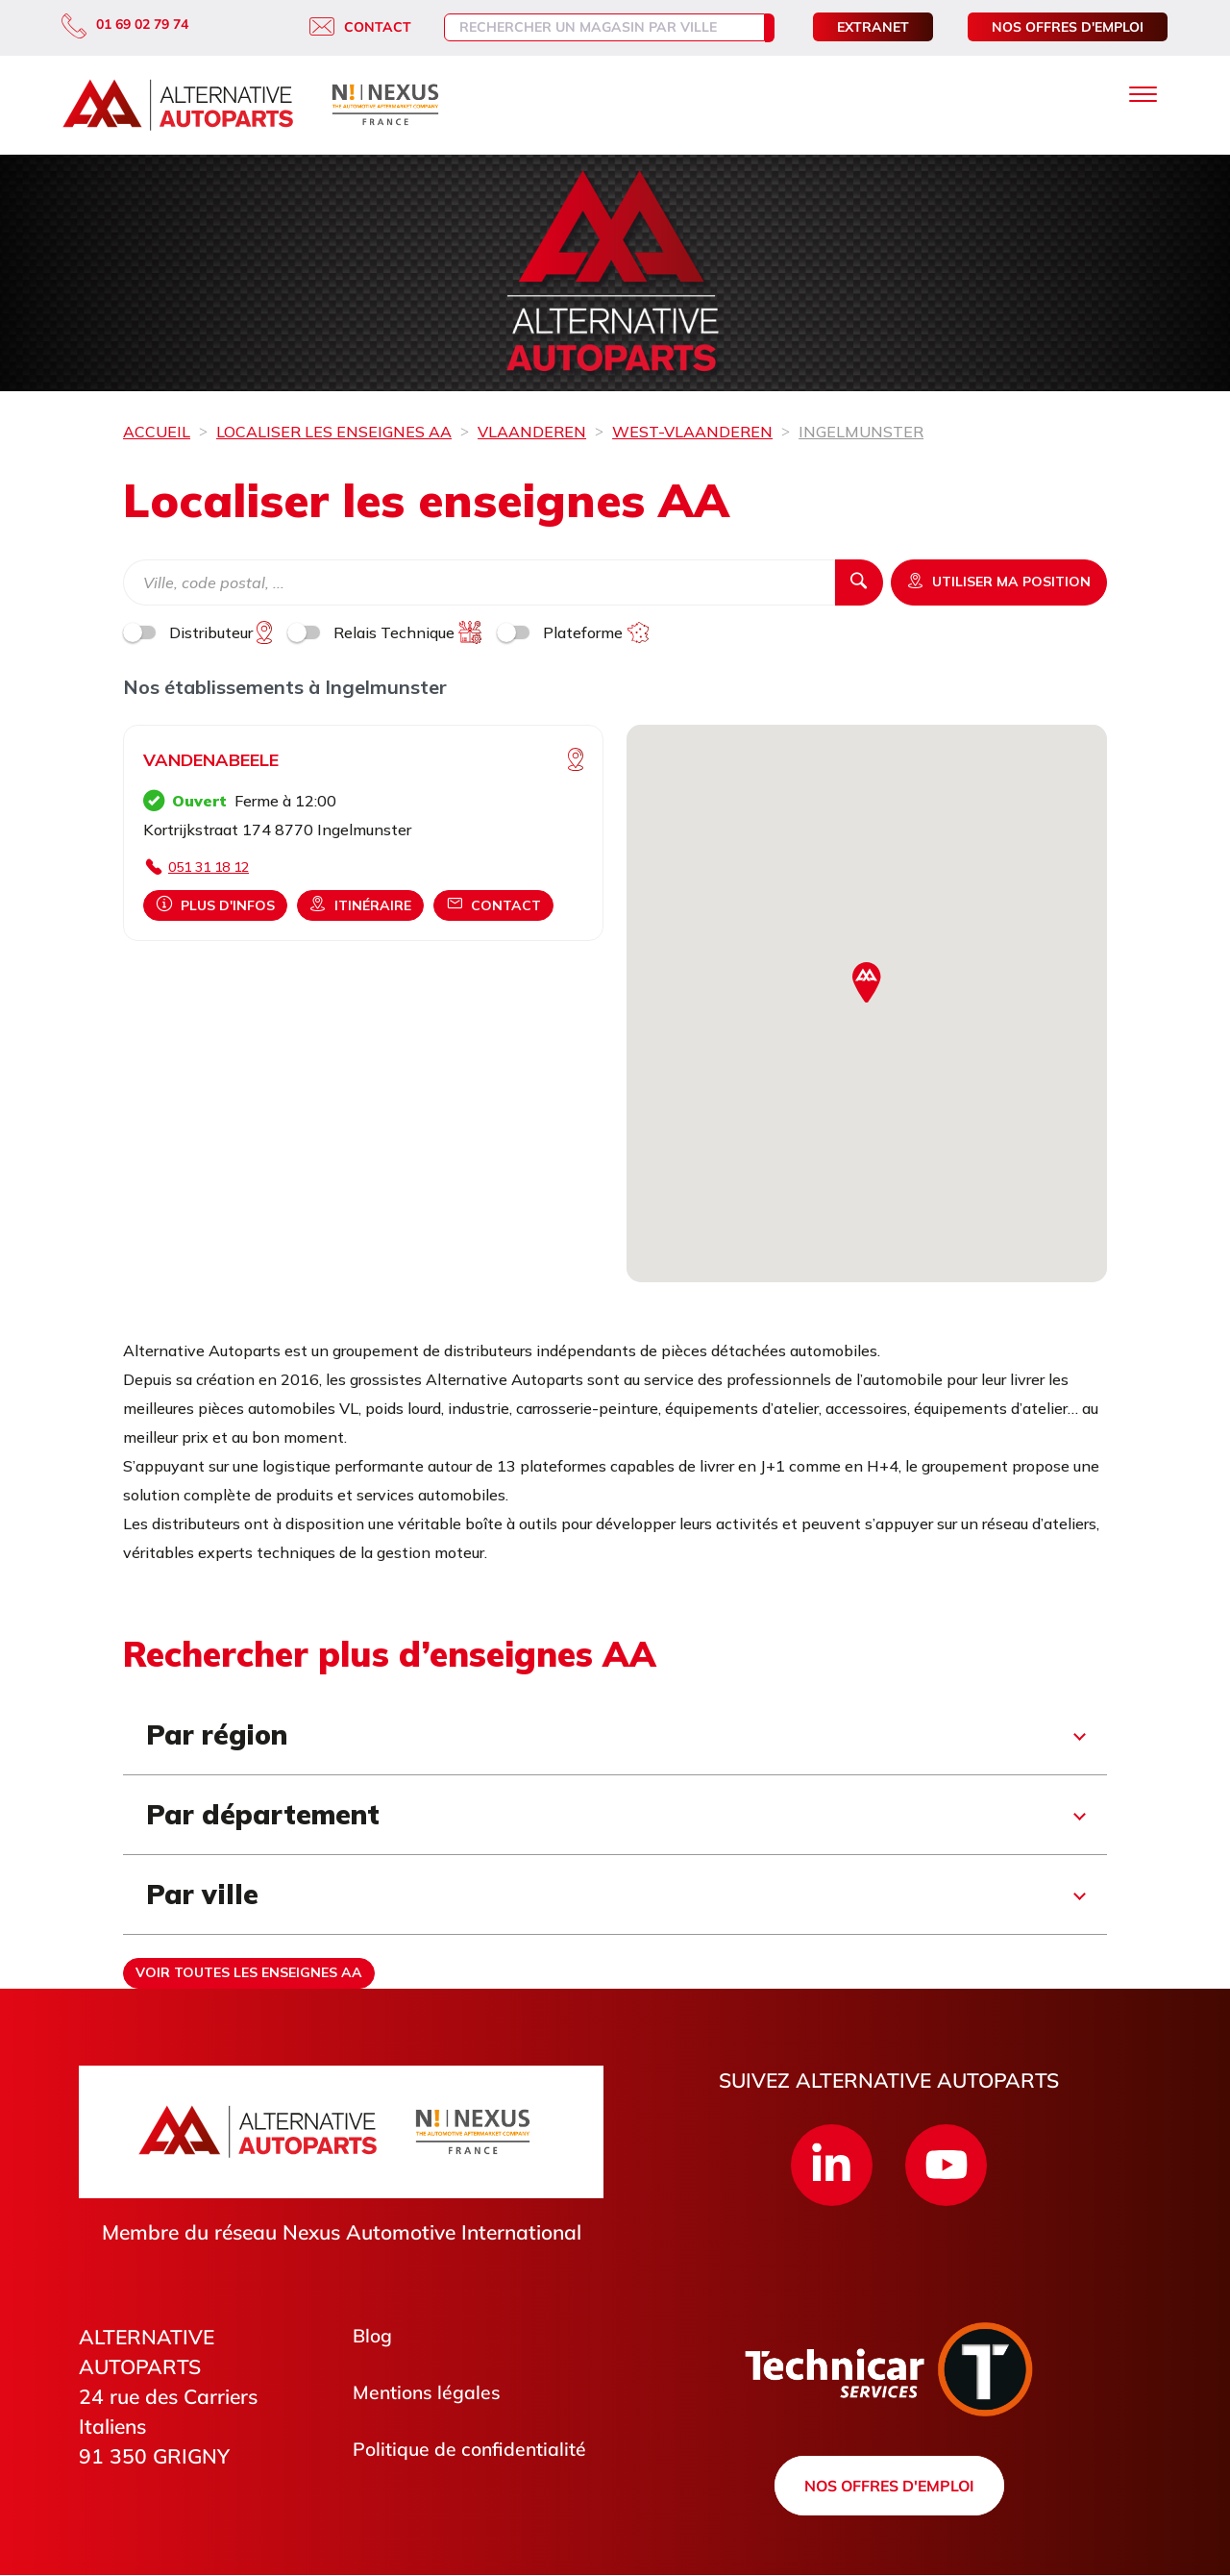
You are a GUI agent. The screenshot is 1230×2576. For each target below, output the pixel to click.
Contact (341, 27)
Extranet (873, 27)
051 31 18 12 (208, 867)
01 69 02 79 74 (125, 24)
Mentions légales (430, 2395)
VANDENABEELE (211, 760)
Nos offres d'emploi (1068, 27)
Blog (374, 2336)
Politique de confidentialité (477, 2453)
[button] (867, 982)
